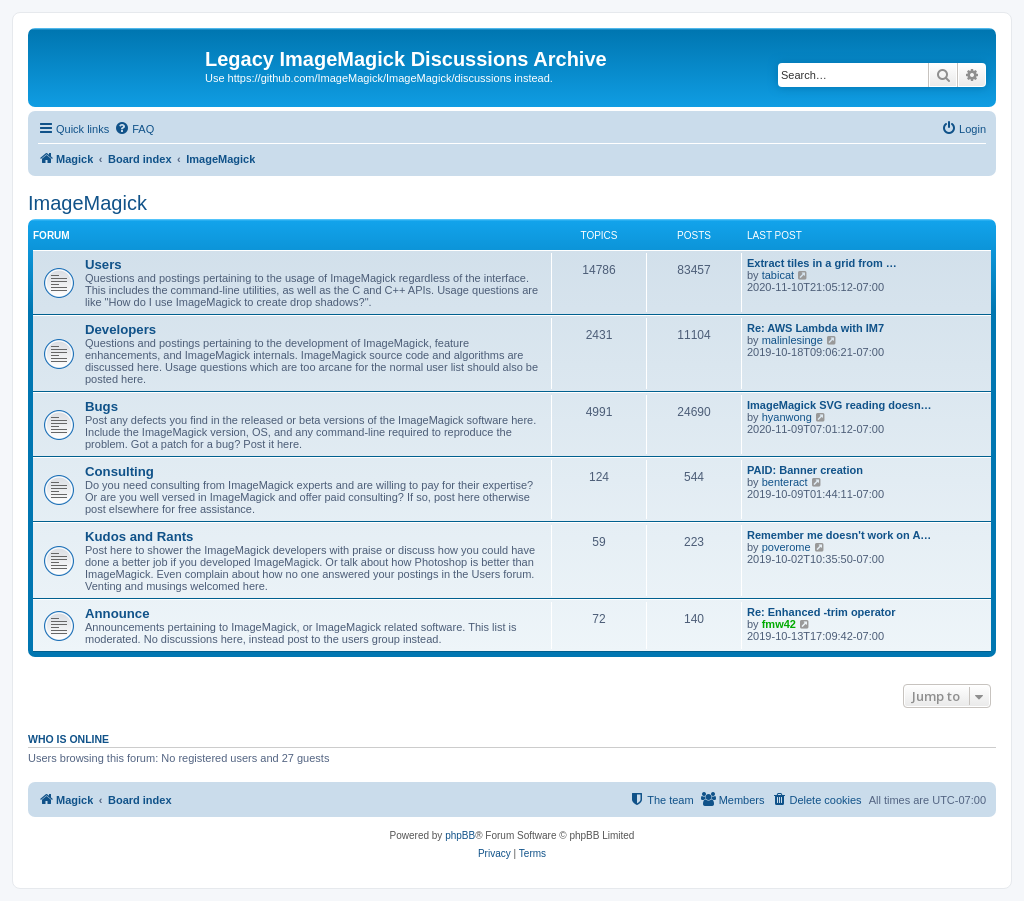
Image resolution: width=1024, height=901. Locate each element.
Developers (120, 329)
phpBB (460, 835)
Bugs (101, 406)
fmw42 (779, 624)
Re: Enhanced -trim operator (821, 612)
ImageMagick (87, 203)
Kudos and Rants (139, 536)
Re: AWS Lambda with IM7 (815, 328)
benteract (785, 482)
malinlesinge (792, 340)
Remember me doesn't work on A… (839, 535)
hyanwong (787, 417)
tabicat (778, 275)
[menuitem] (134, 129)
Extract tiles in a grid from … (822, 263)
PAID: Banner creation (805, 470)
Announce (117, 613)
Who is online (68, 739)
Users (103, 264)
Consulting (119, 471)
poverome (786, 547)
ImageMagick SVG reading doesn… (839, 405)
